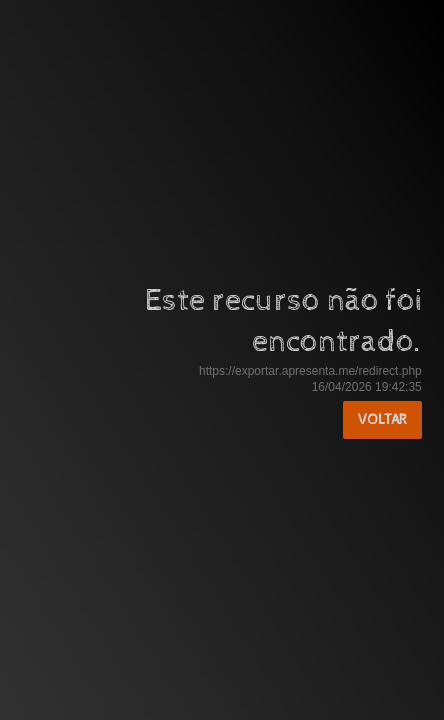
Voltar (382, 420)
